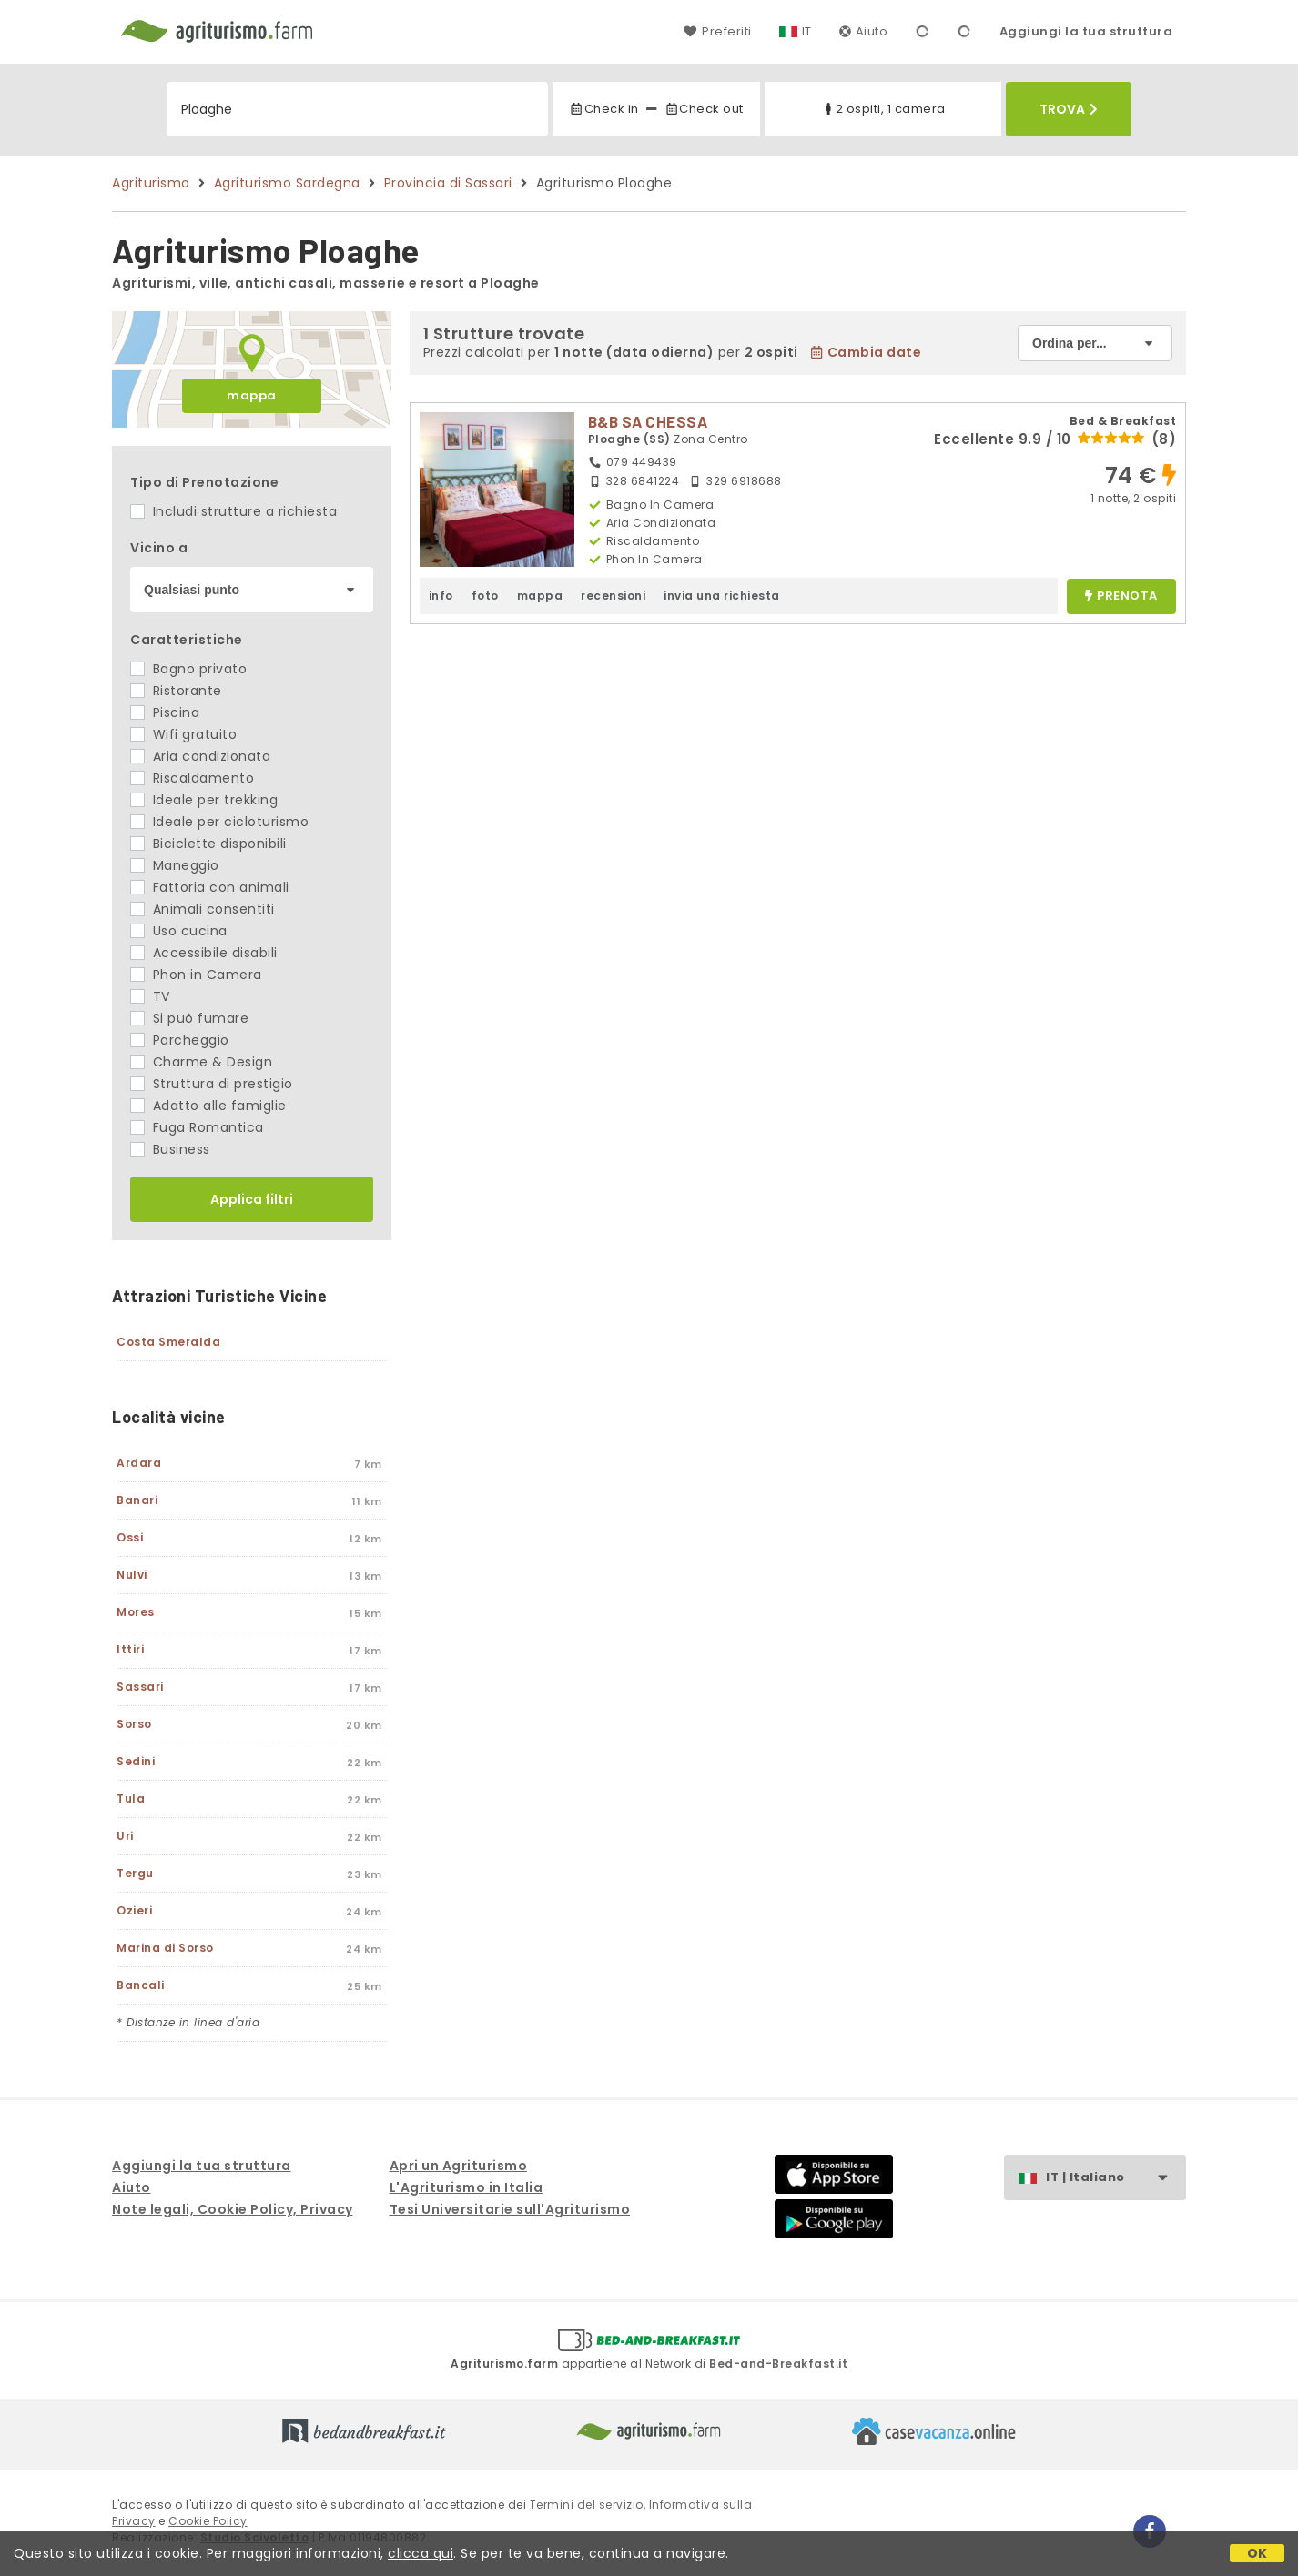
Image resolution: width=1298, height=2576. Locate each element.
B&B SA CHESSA (648, 421)
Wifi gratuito (183, 734)
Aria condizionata (200, 756)
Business (170, 1149)
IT (807, 31)
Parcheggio (179, 1040)
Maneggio (174, 865)
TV (150, 996)
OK (1257, 2553)
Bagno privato (188, 669)
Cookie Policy (208, 2521)
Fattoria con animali (209, 887)
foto (485, 595)
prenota (1121, 596)
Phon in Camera (196, 974)
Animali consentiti (202, 909)
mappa (252, 395)
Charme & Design (201, 1062)
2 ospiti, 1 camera (883, 108)
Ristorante (176, 691)
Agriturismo (151, 183)
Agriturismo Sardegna (287, 183)
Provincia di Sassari (448, 183)
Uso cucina (179, 931)
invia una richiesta (722, 595)
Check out (704, 108)
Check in (603, 108)
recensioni (613, 595)
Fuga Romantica (197, 1127)
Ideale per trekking (204, 800)
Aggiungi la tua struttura (1086, 31)
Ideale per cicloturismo (219, 822)
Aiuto (863, 31)
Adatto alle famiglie (208, 1105)
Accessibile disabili (204, 953)
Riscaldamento (192, 778)
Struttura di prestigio (211, 1084)
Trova (1068, 109)
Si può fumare (189, 1018)
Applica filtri (251, 1199)
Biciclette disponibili (208, 843)
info (441, 595)
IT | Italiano (1115, 2178)
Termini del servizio (587, 2504)
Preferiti (717, 31)
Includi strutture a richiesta (233, 511)
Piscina (164, 712)
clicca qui (420, 2553)
